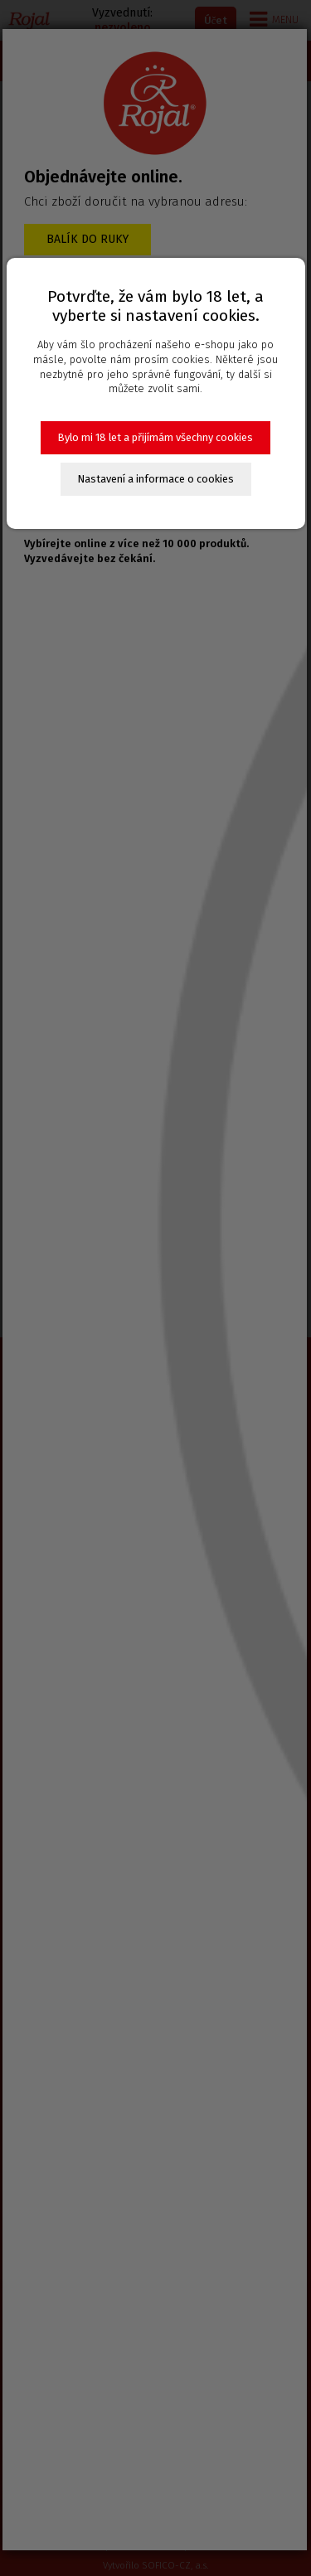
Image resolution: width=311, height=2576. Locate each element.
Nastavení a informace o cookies (156, 479)
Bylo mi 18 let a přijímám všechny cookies (155, 437)
